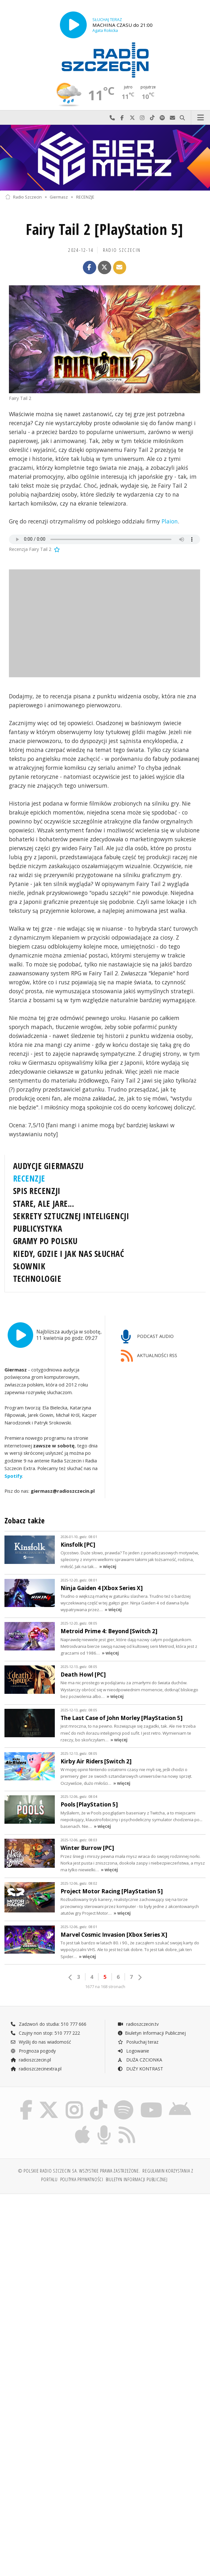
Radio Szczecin (23, 196)
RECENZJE (85, 196)
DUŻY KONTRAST (140, 2069)
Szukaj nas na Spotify (162, 117)
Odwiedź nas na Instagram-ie (142, 117)
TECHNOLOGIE (37, 1278)
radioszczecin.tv (138, 2024)
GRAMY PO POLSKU (45, 1241)
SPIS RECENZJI (37, 1191)
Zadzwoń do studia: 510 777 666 (48, 2024)
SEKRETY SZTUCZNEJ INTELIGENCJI (71, 1216)
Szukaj (182, 117)
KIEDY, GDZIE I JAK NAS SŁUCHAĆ (68, 1253)
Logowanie (133, 2051)
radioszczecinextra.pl (36, 2069)
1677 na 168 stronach (105, 1986)
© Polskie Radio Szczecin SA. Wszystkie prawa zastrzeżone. (79, 2170)
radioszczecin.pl (30, 2060)
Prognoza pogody (33, 2051)
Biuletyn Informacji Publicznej (151, 2033)
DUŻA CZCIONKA (139, 2060)
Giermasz (59, 196)
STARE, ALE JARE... (43, 1203)
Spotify (13, 1476)
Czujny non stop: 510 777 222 (45, 2033)
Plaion (170, 521)
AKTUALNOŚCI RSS (149, 1356)
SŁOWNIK (29, 1266)
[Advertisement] (105, 2247)
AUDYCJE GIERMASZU (48, 1166)
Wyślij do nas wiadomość (172, 117)
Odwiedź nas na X (132, 117)
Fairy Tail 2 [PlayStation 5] (104, 229)
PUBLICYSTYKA (37, 1228)
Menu (200, 117)
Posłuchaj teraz (137, 2042)
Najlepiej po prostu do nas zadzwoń (112, 117)
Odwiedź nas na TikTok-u (152, 117)
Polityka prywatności (81, 2179)
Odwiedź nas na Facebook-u (122, 117)
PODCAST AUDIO (147, 1337)
